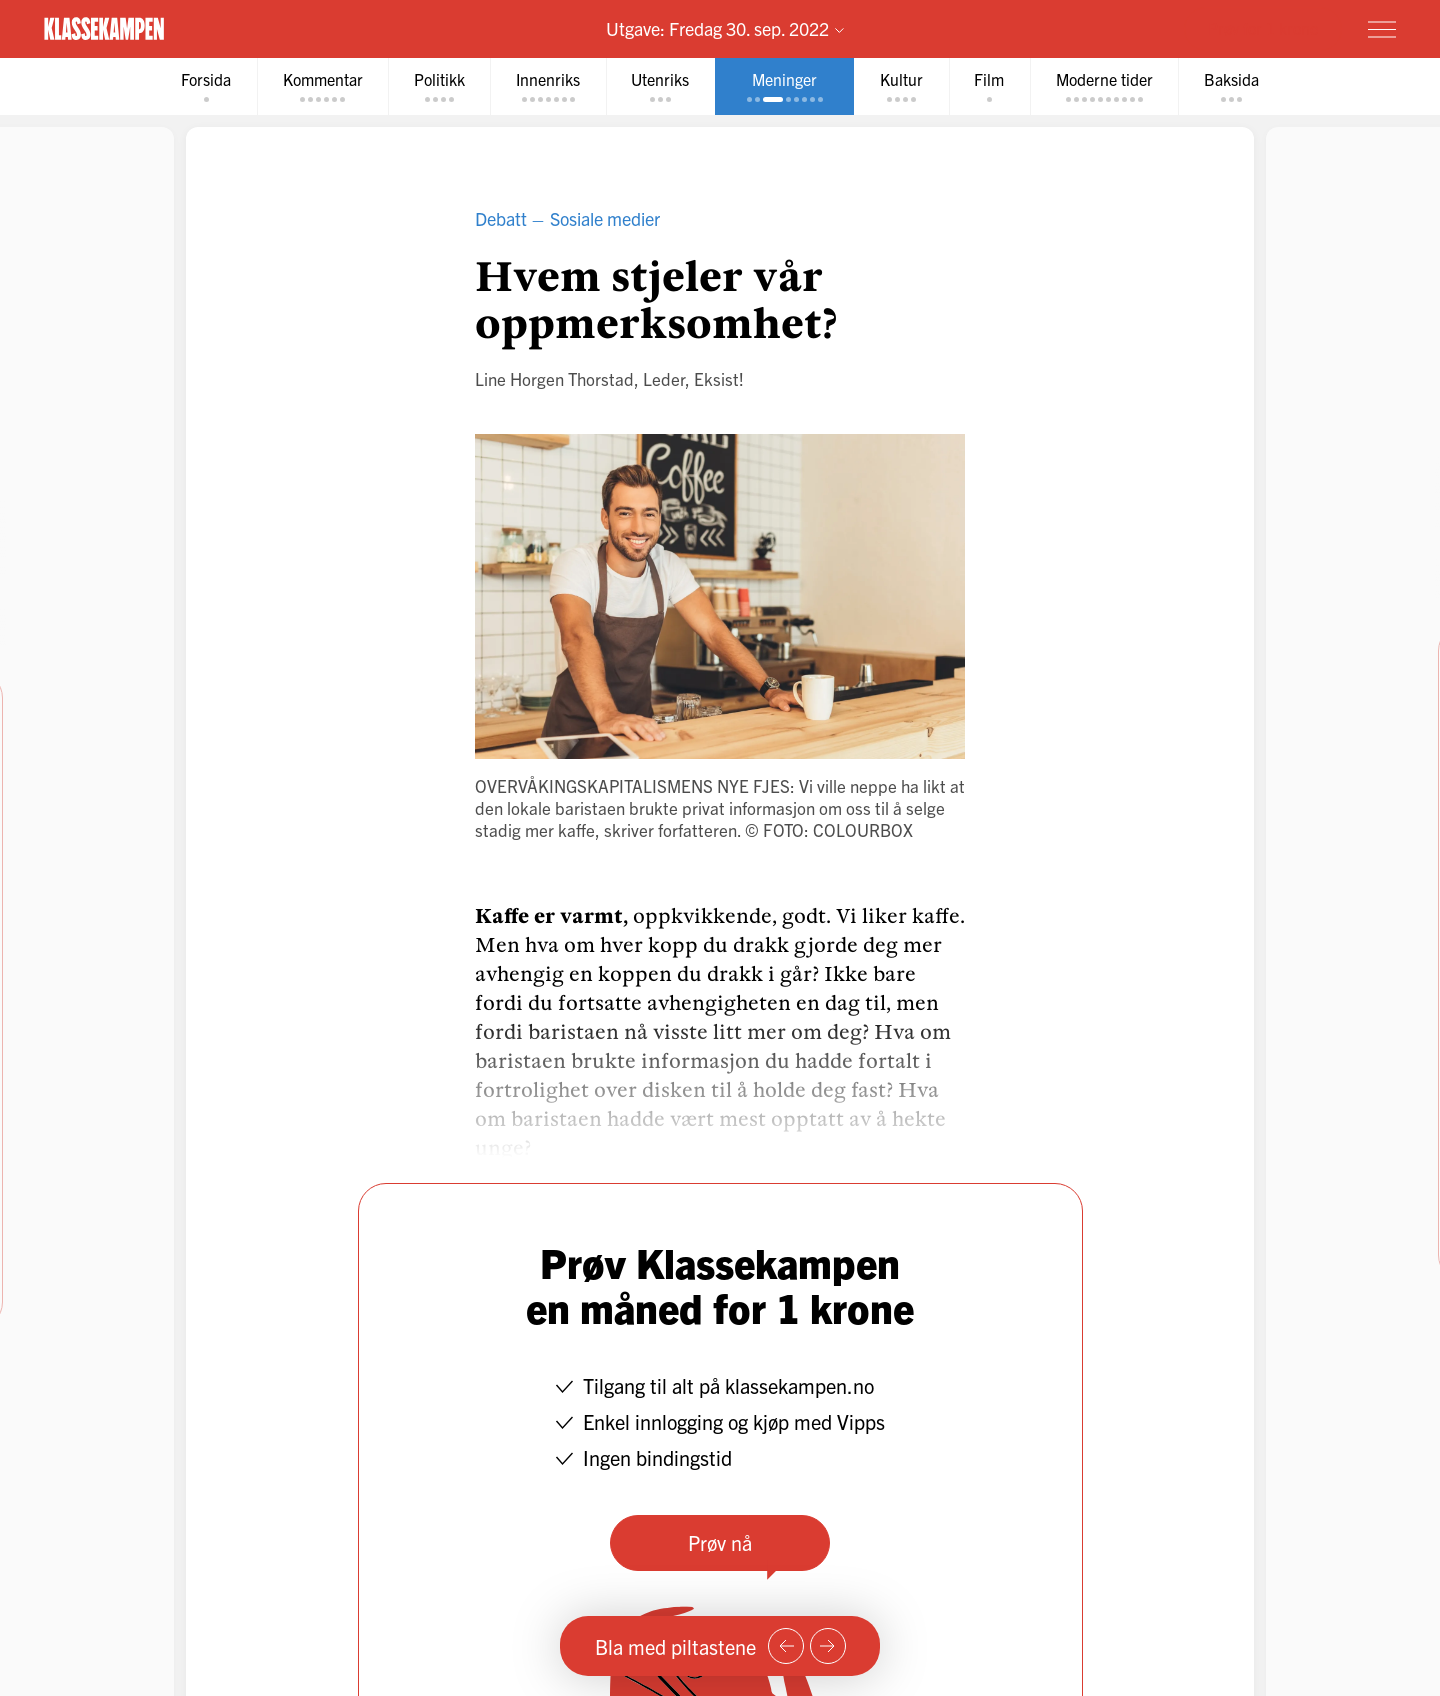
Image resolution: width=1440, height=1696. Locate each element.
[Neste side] (828, 1646)
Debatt (501, 218)
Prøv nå (720, 1542)
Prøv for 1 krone (1263, 28)
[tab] (203, 86)
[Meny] (1382, 29)
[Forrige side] (786, 1646)
